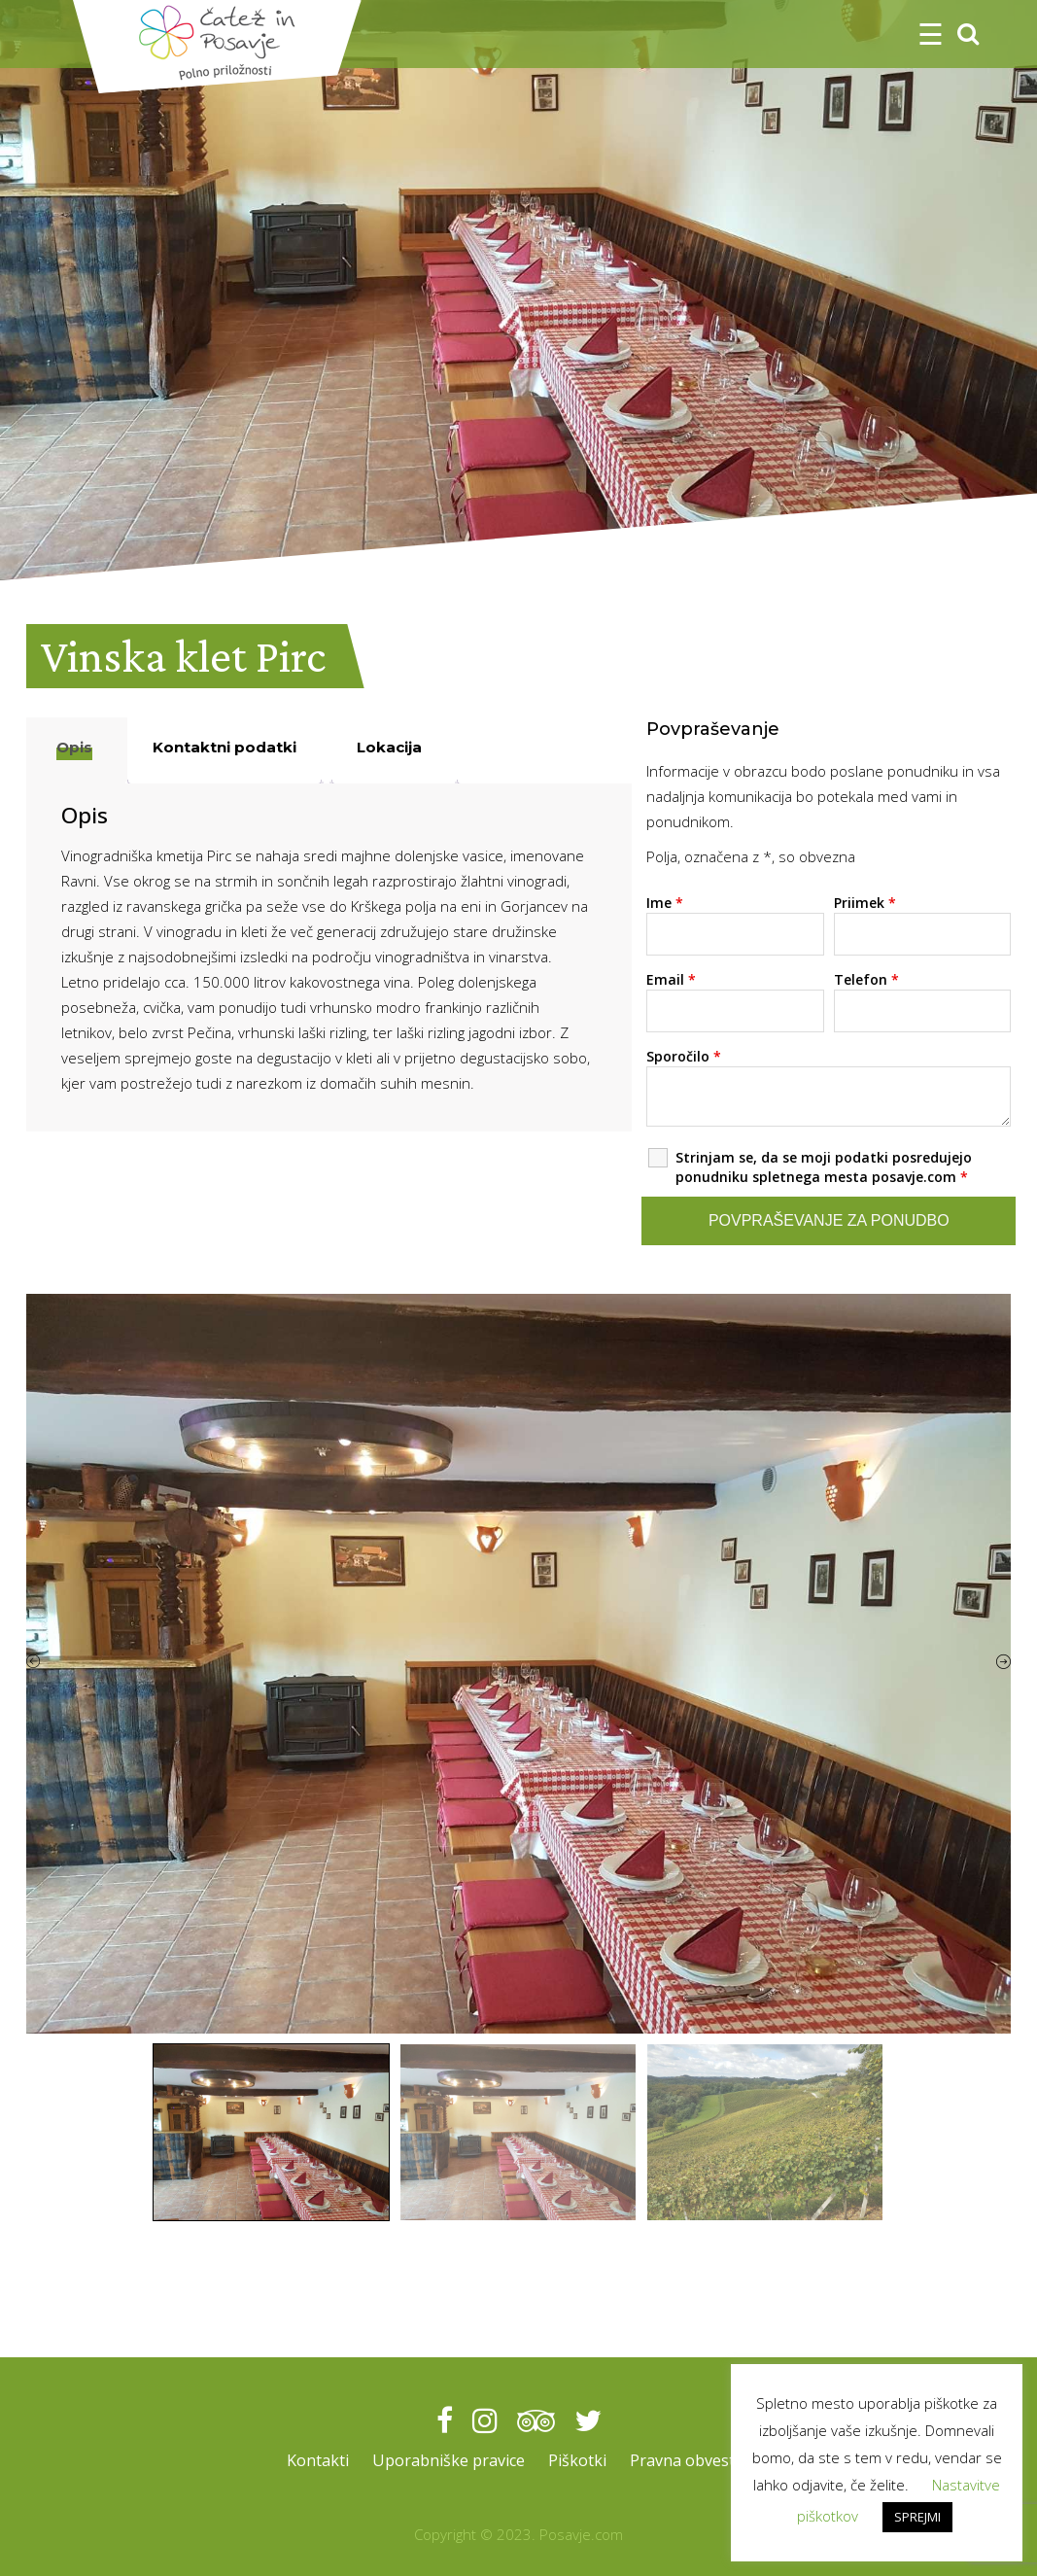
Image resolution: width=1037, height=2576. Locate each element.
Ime (664, 902)
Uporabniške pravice (445, 2460)
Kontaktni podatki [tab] (224, 747)
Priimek (865, 902)
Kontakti (310, 2460)
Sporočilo (683, 1056)
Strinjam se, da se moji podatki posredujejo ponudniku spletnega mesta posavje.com (823, 1167)
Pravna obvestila (696, 2460)
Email (671, 979)
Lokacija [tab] (389, 747)
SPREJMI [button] (917, 2516)
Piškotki (579, 2460)
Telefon (866, 979)
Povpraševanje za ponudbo (829, 1220)
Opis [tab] (74, 747)
